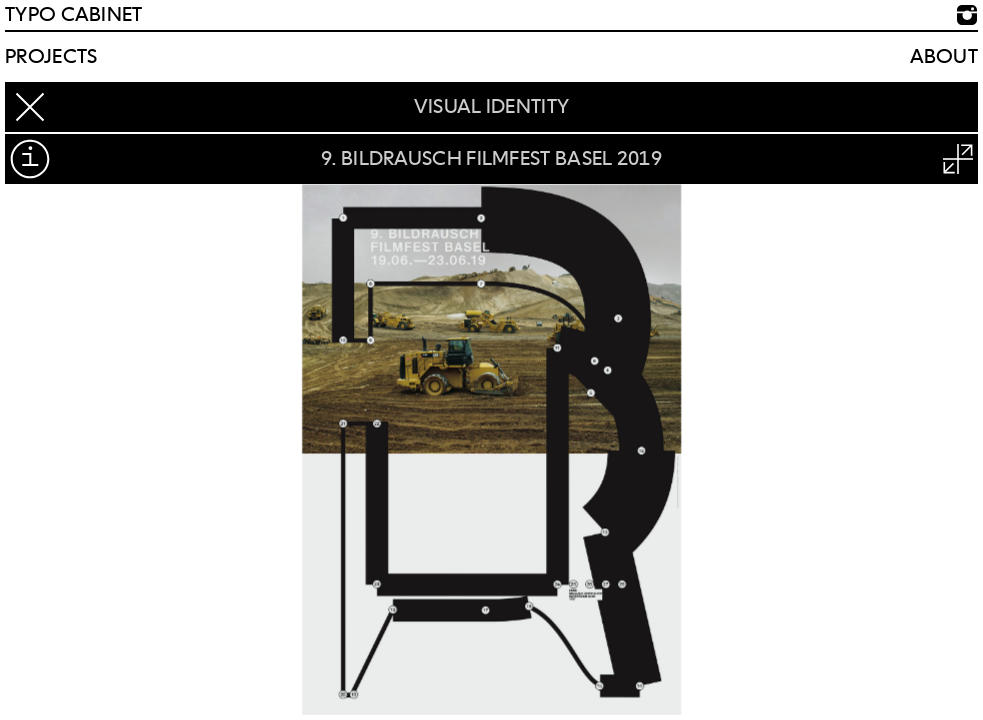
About (944, 57)
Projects (51, 57)
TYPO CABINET (74, 15)
